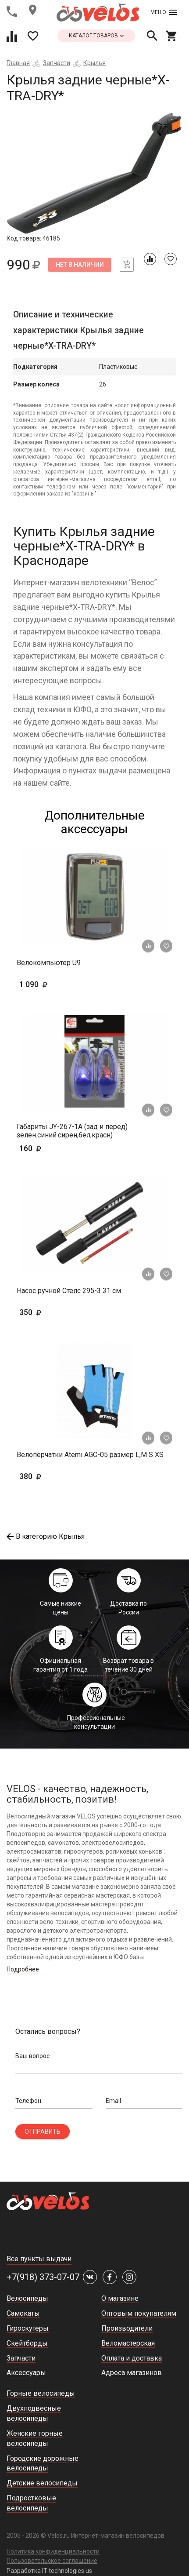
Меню (163, 12)
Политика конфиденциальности (53, 2551)
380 (56, 1476)
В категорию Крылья (46, 1536)
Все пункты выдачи (39, 2259)
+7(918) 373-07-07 (43, 2277)
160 (43, 1148)
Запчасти (56, 62)
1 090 (59, 984)
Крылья (94, 62)
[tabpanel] (94, 173)
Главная (18, 62)
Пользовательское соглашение (52, 2560)
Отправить (43, 2131)
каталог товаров (96, 36)
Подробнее (23, 1969)
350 (56, 1312)
